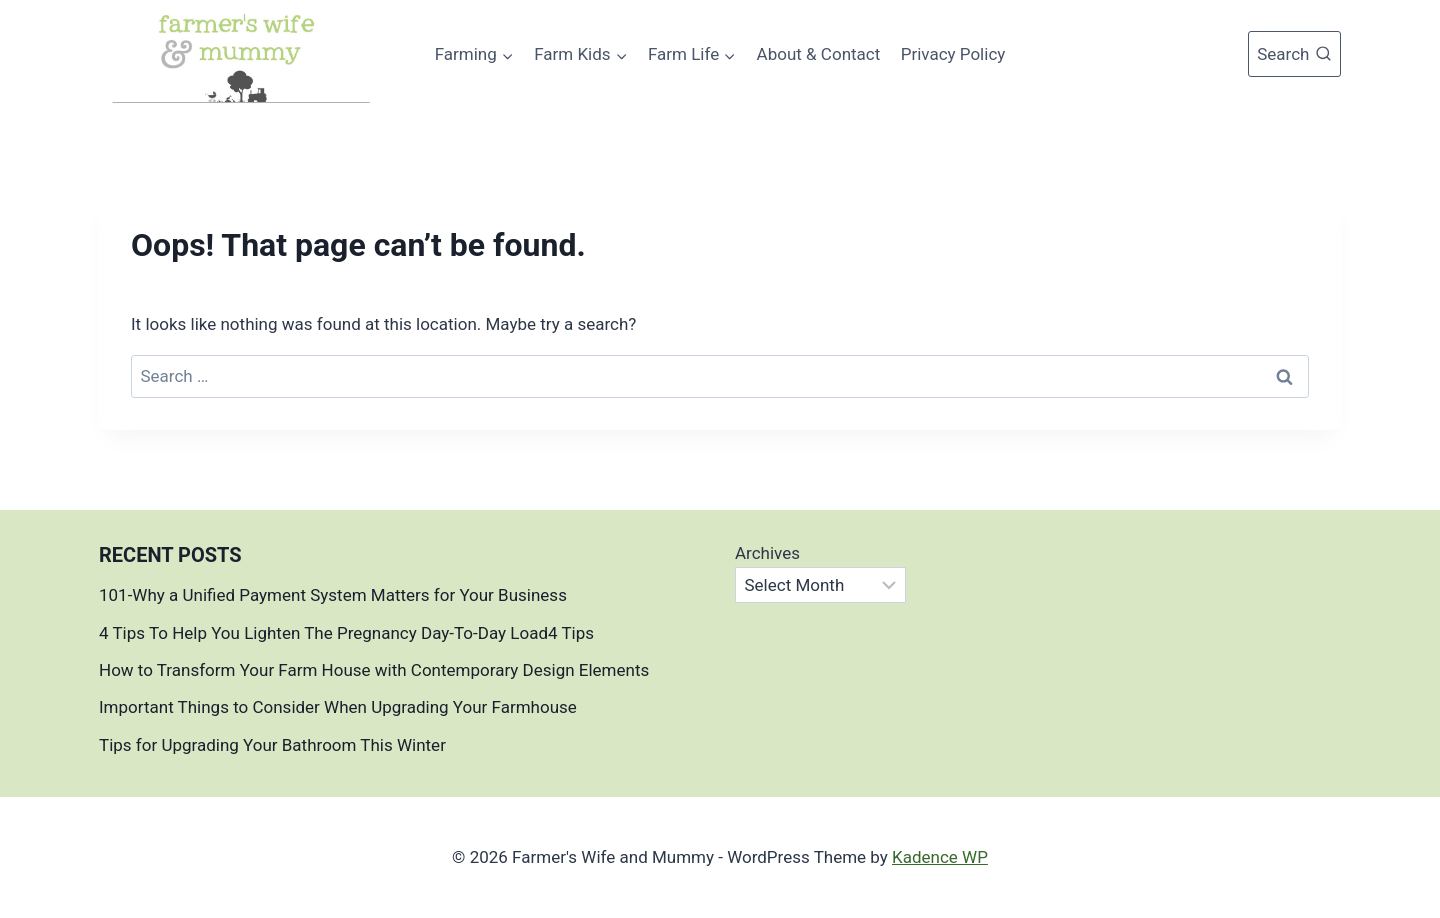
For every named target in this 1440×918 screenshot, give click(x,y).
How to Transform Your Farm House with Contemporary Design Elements (374, 670)
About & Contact (819, 54)
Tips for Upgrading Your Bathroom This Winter (272, 745)
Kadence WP (940, 857)
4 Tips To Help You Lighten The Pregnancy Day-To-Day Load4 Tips (346, 633)
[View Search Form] (1294, 54)
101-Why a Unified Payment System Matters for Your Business (333, 595)
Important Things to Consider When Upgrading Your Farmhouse (340, 707)
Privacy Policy (953, 54)
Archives (767, 553)
